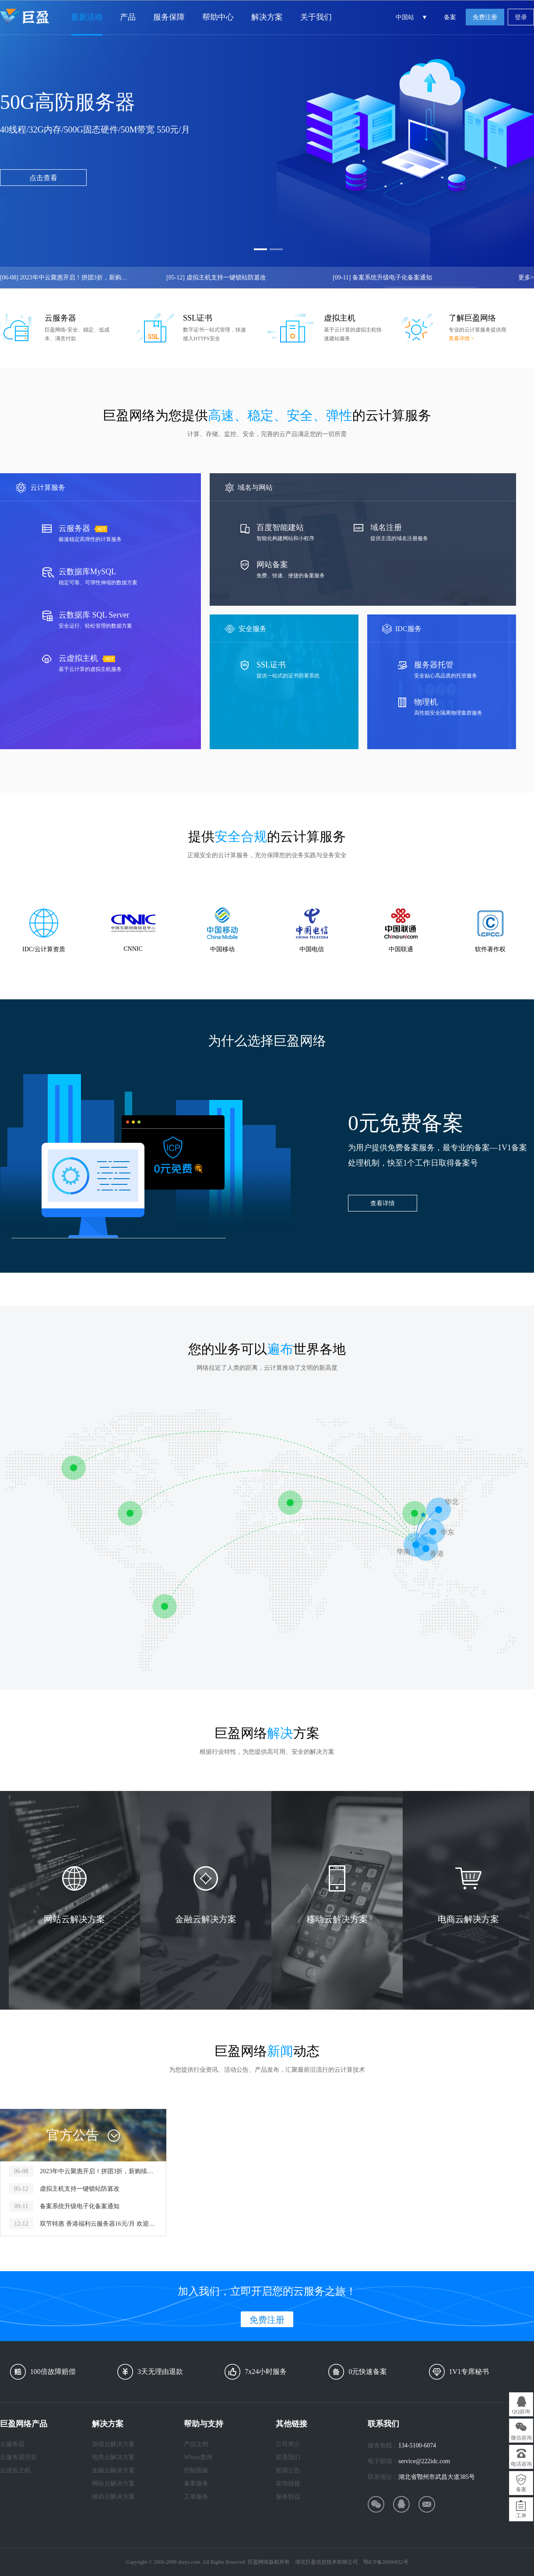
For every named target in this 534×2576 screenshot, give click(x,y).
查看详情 (382, 1203)
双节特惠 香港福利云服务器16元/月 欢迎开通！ (98, 2223)
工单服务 (196, 2496)
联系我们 (288, 2457)
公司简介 (288, 2444)
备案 (450, 17)
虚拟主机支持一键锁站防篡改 (216, 277)
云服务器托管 (18, 2457)
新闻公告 (288, 2470)
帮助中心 (218, 17)
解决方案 (267, 17)
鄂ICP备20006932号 (385, 2562)
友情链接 (288, 2483)
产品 (128, 17)
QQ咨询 (521, 2411)
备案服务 (196, 2483)
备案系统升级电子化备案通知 (382, 277)
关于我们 (316, 17)
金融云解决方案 (113, 2470)
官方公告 (72, 2135)
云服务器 (12, 2444)
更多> (526, 277)
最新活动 (86, 17)
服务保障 (169, 17)
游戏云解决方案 (113, 2444)
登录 (521, 17)
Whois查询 (198, 2457)
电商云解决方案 (113, 2457)
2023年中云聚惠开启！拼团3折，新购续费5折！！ (65, 277)
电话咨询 (521, 2464)
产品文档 (196, 2444)
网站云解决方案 (113, 2483)
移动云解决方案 (113, 2496)
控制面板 (196, 2470)
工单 (521, 2516)
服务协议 (288, 2496)
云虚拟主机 (15, 2470)
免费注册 (485, 17)
